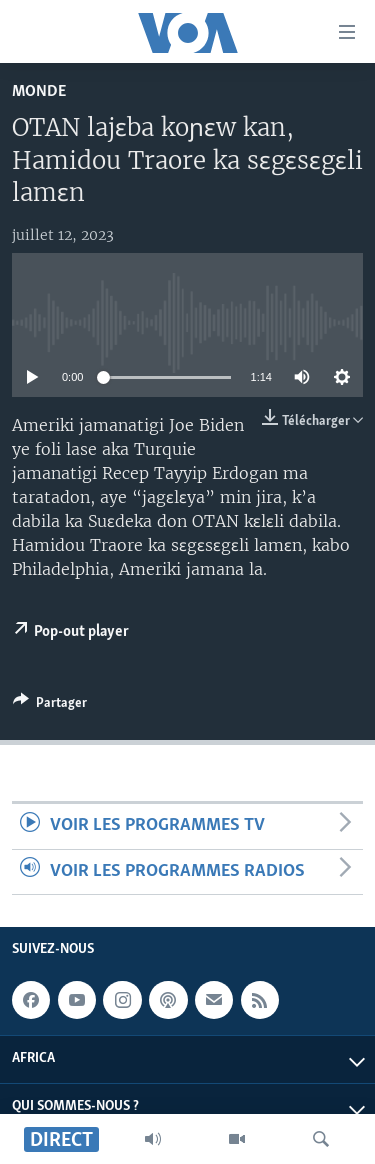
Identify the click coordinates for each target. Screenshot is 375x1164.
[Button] (50, 706)
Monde (39, 91)
